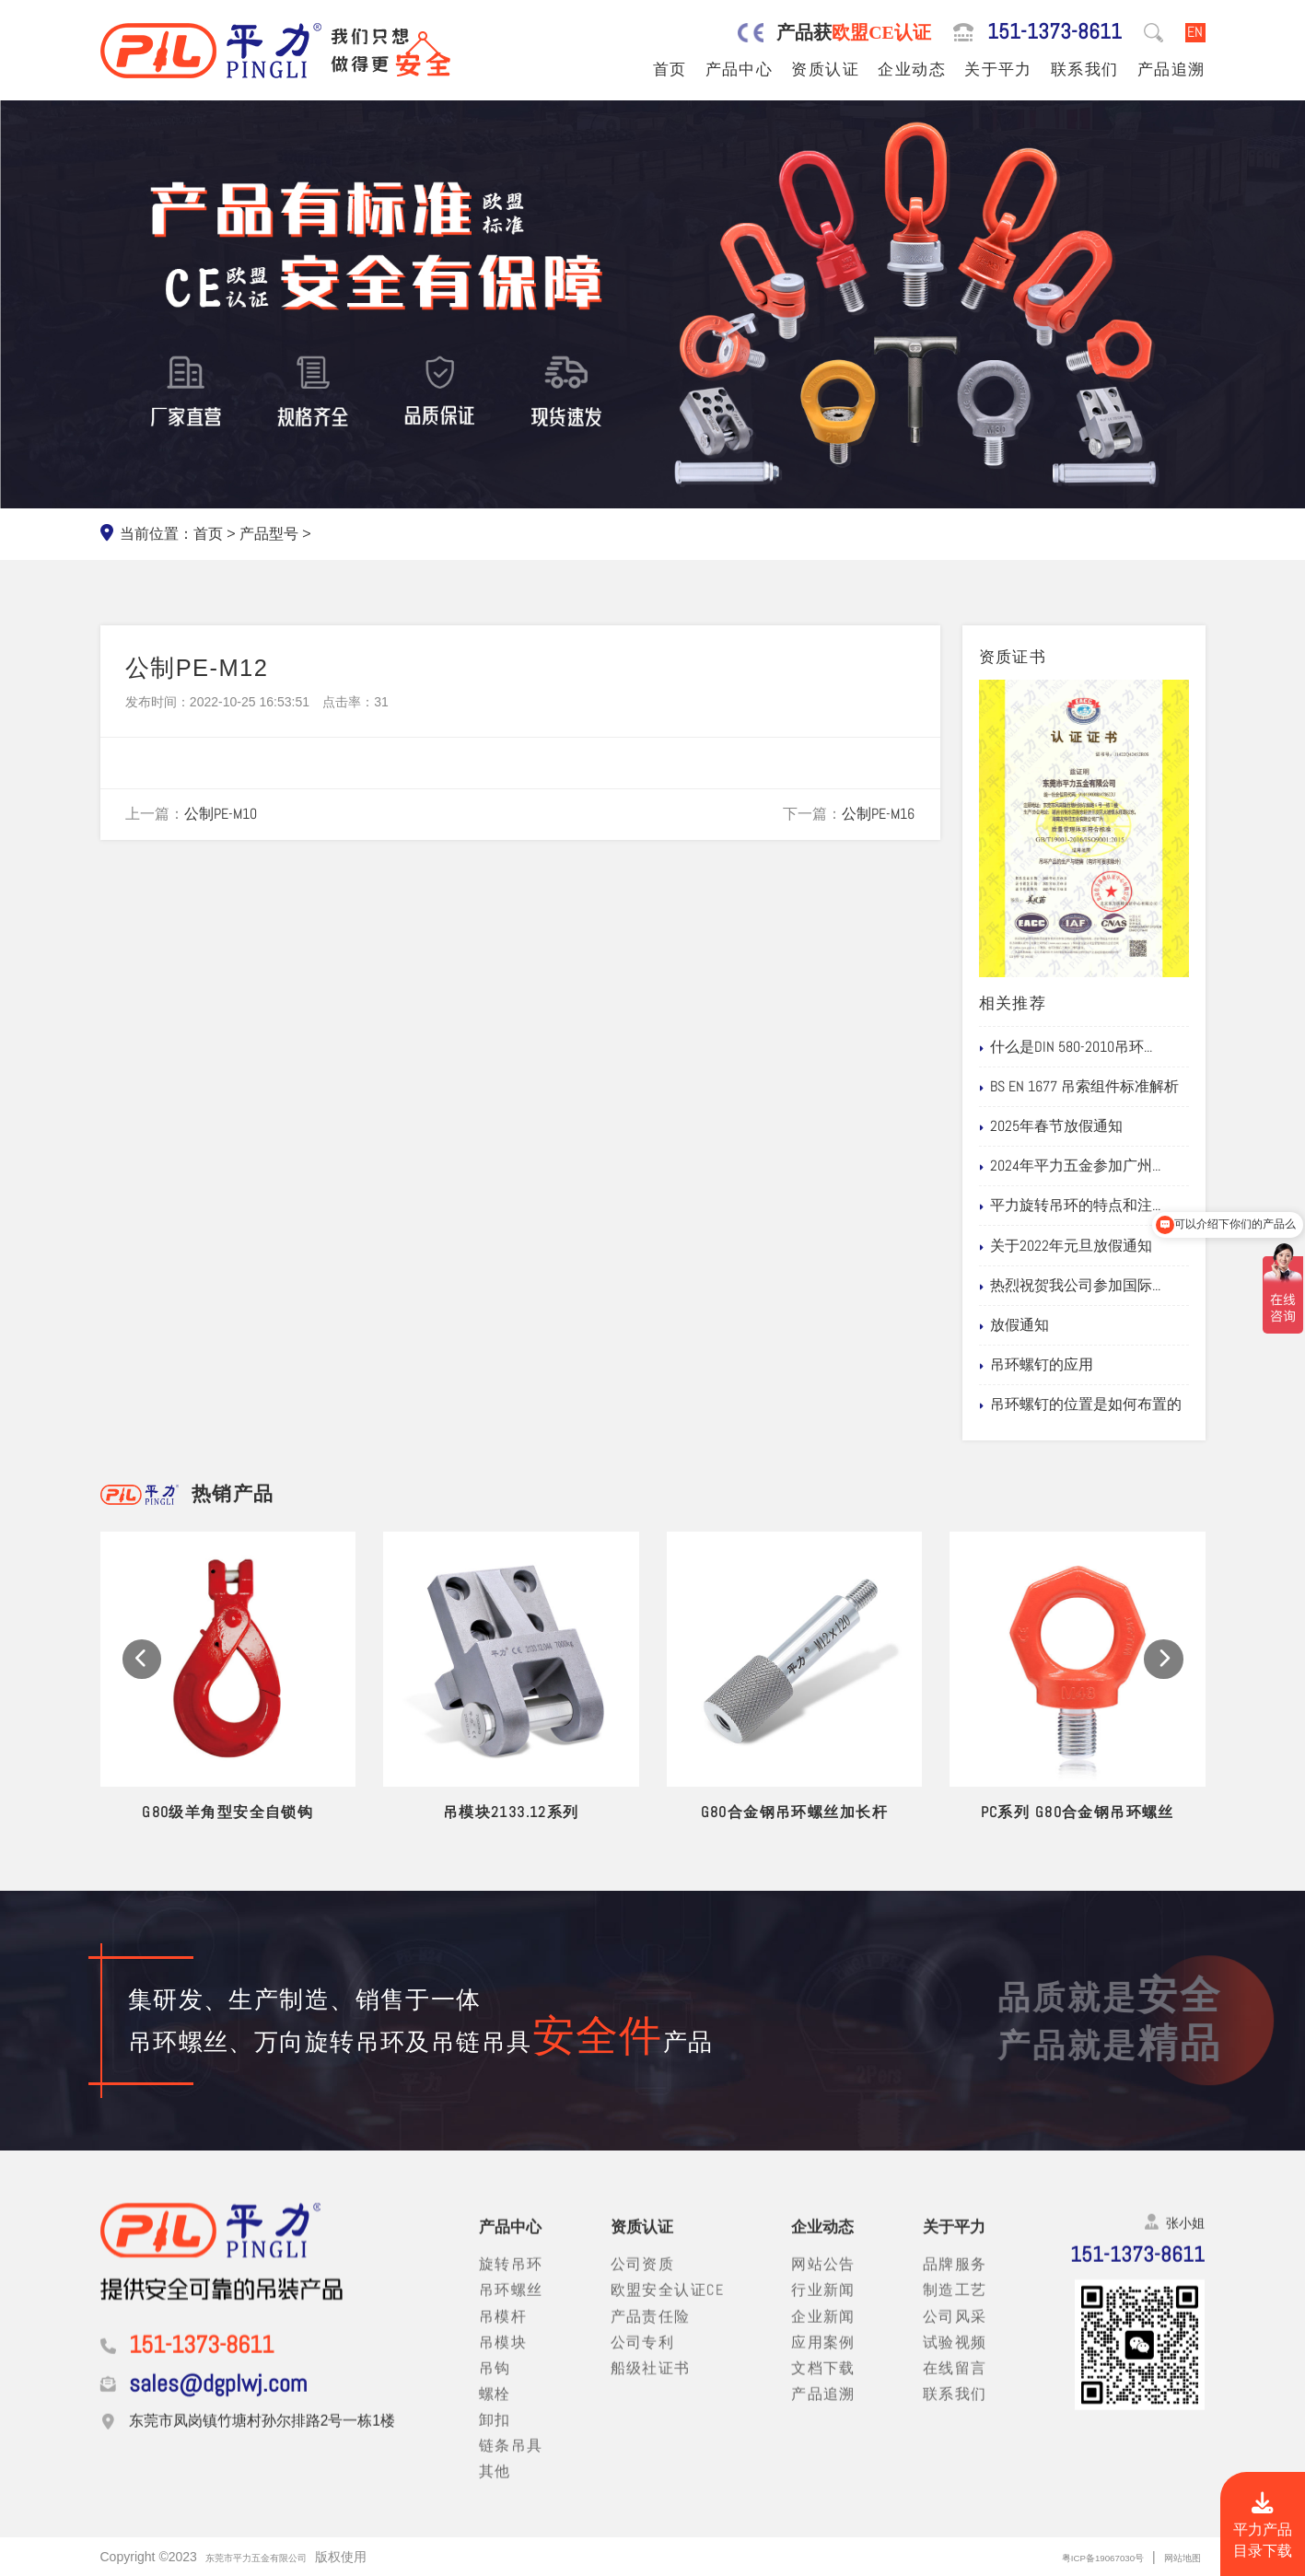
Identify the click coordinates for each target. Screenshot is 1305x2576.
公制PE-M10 (220, 814)
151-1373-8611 (1054, 32)
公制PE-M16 (878, 814)
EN (1195, 32)
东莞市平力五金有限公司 (276, 2556)
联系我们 (1085, 69)
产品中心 (739, 69)
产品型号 (268, 534)
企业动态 (912, 69)
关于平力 (998, 69)
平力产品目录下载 (1262, 2526)
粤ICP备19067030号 (1070, 2556)
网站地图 (1175, 2556)
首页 (670, 69)
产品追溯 (1171, 69)
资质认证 (825, 69)
